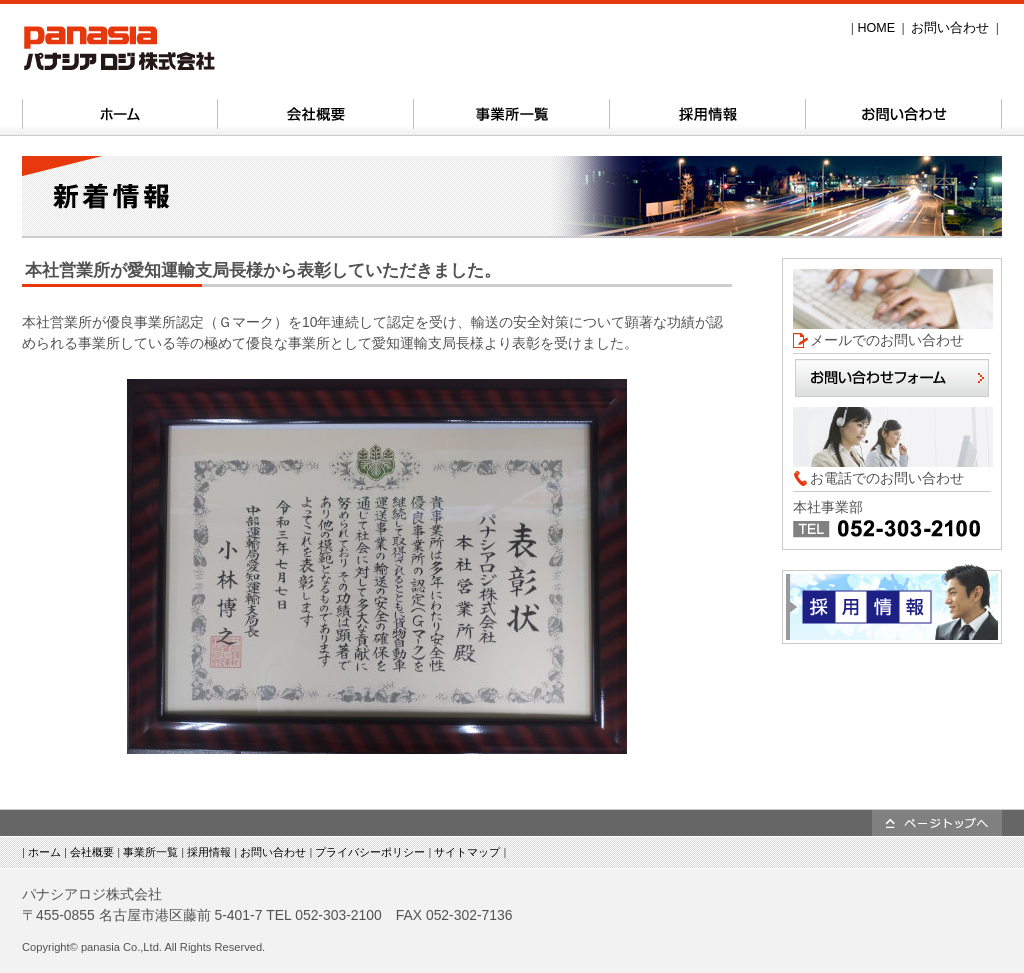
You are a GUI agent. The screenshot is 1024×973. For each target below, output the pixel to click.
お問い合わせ (950, 28)
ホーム (44, 852)
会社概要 (92, 852)
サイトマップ (467, 852)
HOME (876, 28)
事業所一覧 (150, 852)
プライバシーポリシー (370, 852)
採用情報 (209, 852)
